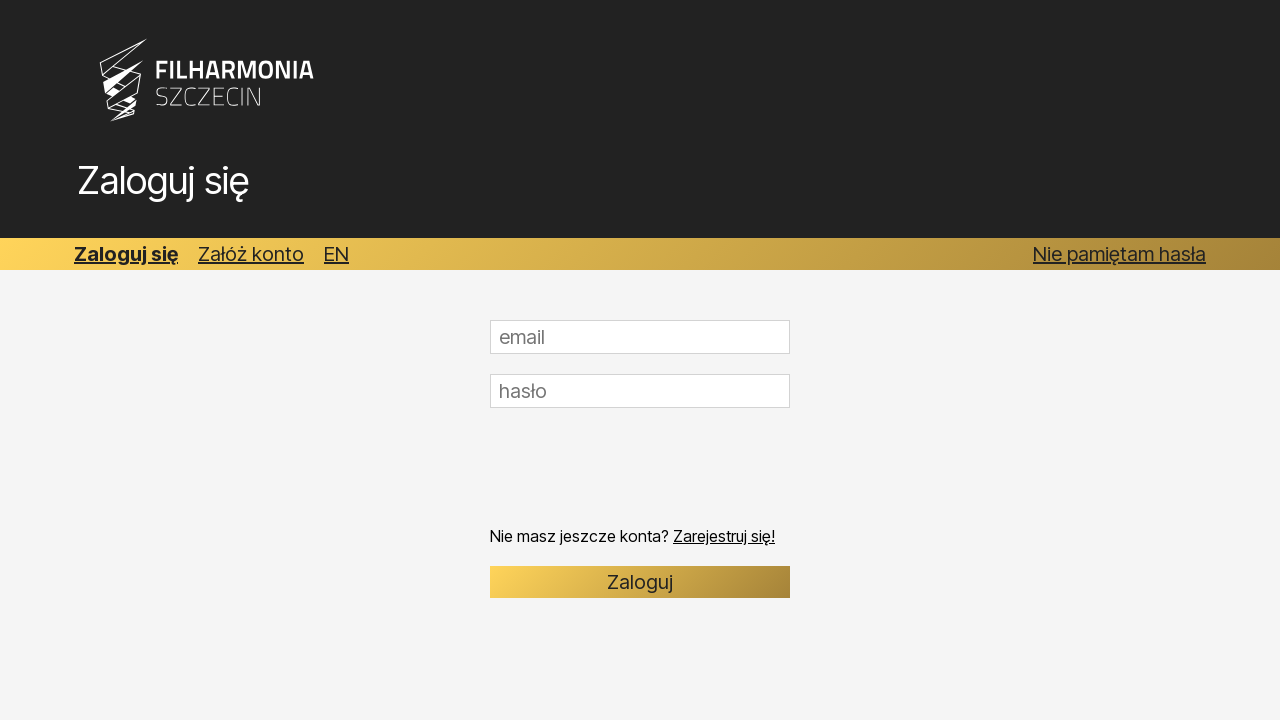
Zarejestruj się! (724, 536)
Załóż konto (251, 254)
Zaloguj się (126, 254)
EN (336, 254)
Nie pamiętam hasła (1119, 254)
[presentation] (642, 467)
